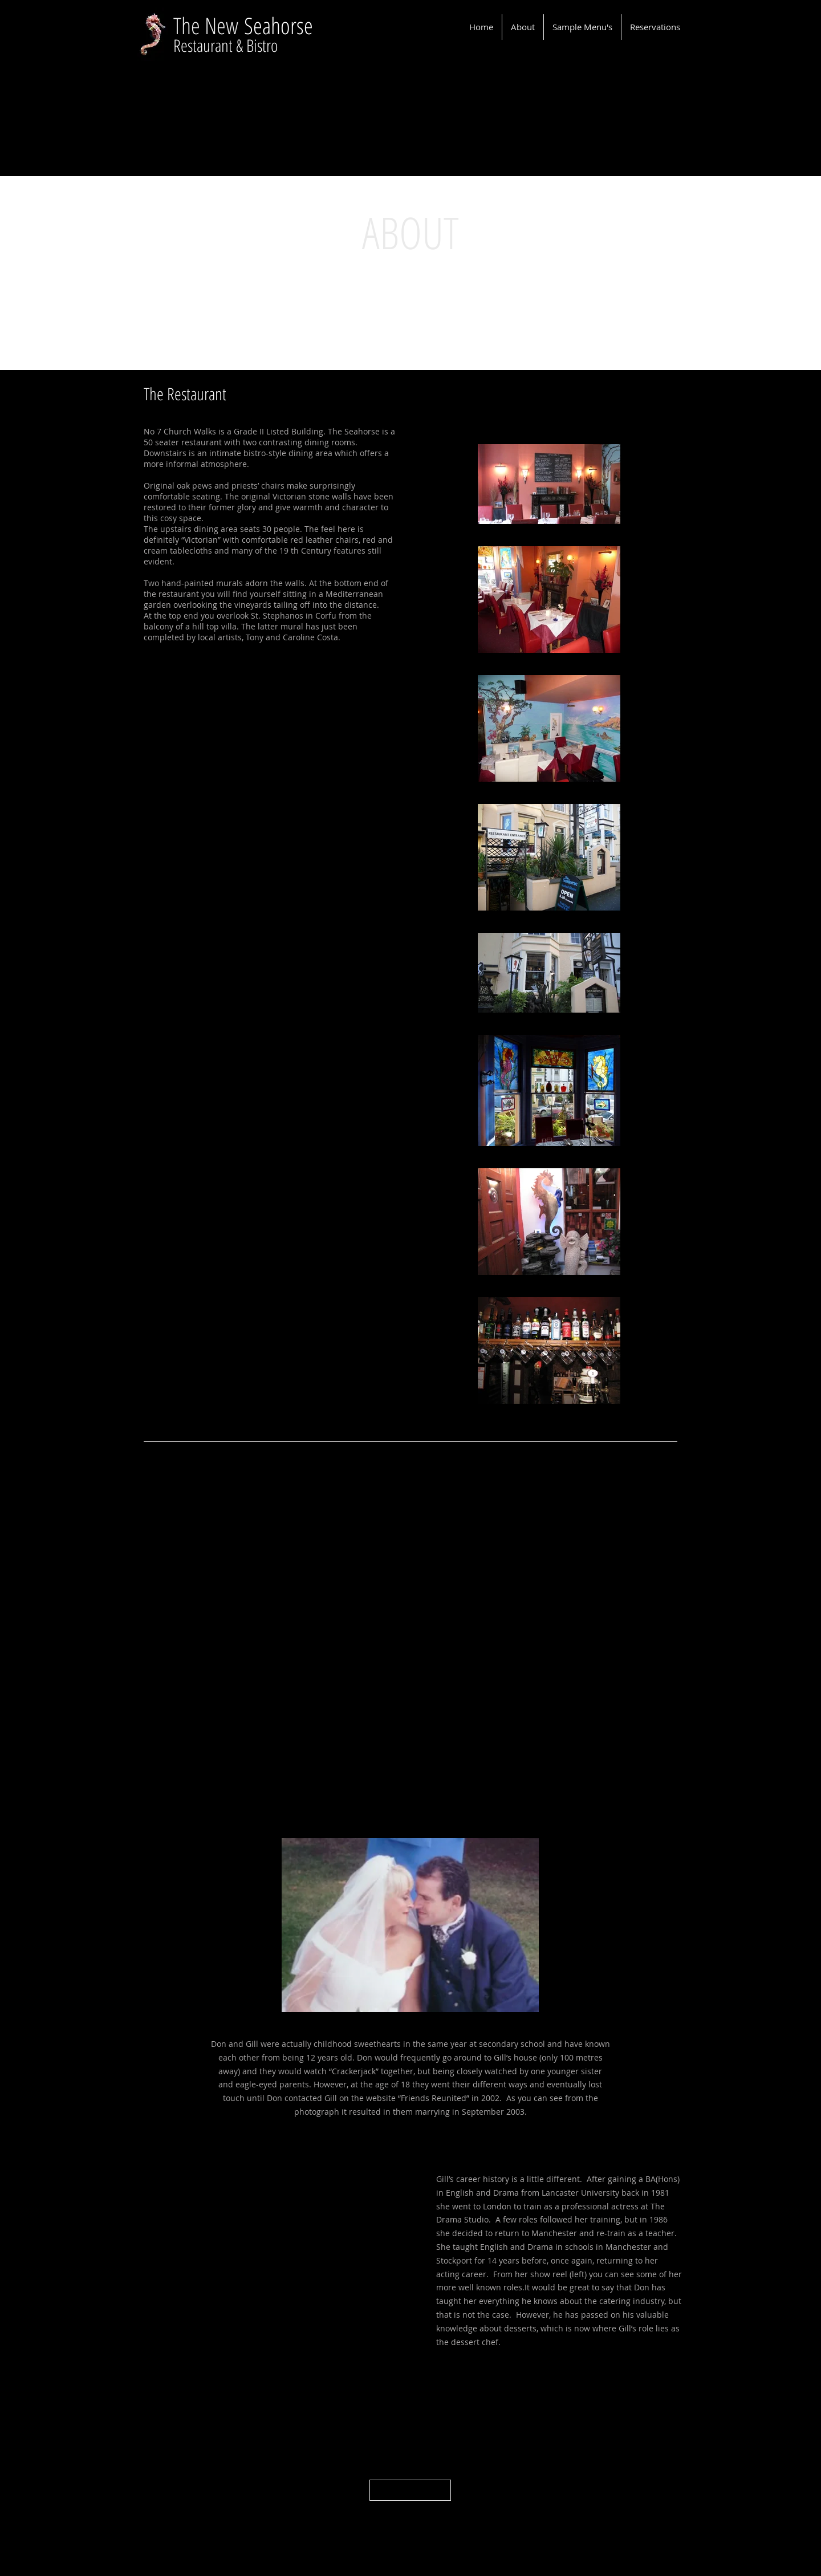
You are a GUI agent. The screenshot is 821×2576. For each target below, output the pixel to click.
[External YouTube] (284, 2257)
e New (217, 25)
